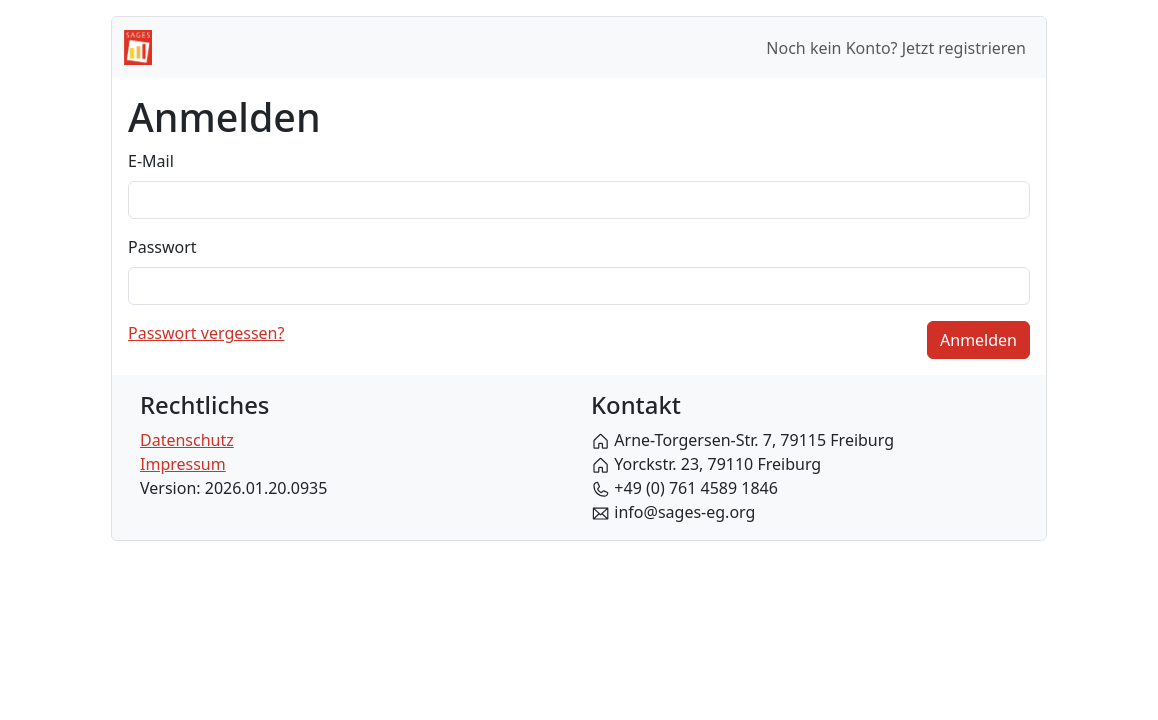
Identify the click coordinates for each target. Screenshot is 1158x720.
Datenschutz (187, 440)
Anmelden (978, 340)
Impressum (183, 464)
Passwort (162, 247)
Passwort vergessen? (206, 333)
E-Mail (151, 161)
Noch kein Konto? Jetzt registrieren (896, 48)
